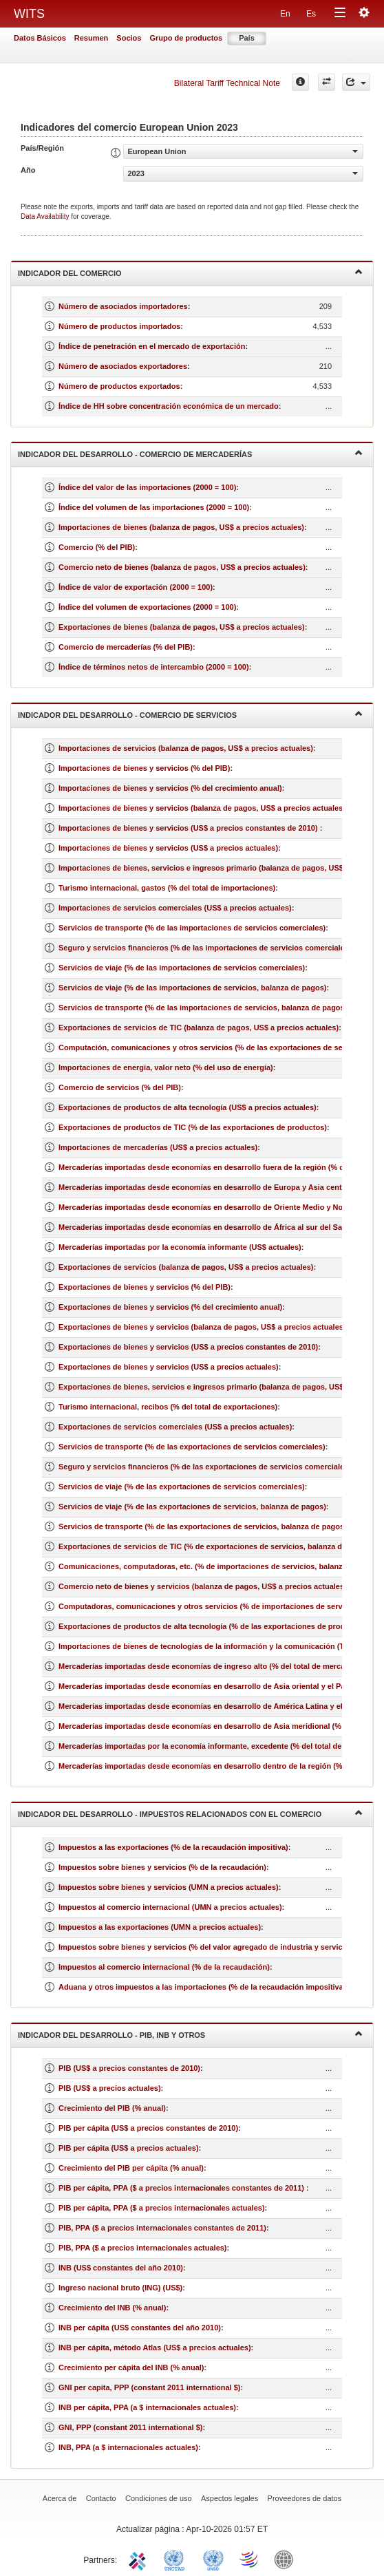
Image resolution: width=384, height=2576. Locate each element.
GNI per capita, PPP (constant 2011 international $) (149, 2387)
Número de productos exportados (119, 386)
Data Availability (46, 216)
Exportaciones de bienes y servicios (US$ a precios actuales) (168, 1367)
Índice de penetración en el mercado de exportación (151, 346)
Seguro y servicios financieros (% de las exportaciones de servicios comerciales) (204, 1466)
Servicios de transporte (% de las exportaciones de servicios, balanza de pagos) (202, 1526)
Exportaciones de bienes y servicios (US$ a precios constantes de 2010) (188, 1347)
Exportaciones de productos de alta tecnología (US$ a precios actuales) (187, 1107)
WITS (29, 14)
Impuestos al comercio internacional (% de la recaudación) (164, 1967)
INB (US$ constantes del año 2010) (120, 2268)
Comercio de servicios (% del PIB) (119, 1087)
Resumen (91, 38)
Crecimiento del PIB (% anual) (112, 2108)
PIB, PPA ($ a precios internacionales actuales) (142, 2248)
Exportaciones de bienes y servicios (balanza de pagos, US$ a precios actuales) (202, 1327)
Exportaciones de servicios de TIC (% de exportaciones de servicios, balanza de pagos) (215, 1546)
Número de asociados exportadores (122, 366)
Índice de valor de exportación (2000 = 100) (135, 587)
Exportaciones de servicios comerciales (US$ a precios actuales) (175, 1427)
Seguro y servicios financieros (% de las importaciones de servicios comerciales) (205, 948)
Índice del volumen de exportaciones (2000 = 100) (147, 607)
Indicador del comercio (190, 272)
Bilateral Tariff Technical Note (227, 83)
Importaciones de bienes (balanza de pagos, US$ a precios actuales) (181, 527)
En (285, 14)
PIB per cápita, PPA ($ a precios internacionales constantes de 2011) (182, 2188)
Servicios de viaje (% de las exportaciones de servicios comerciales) (181, 1486)
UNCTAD (177, 2559)
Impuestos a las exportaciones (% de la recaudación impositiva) (173, 1847)
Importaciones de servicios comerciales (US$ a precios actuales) (175, 908)
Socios (128, 38)
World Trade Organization (250, 2559)
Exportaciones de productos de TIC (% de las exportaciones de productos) (192, 1127)
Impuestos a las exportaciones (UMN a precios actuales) (159, 1927)
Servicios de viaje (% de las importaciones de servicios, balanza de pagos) (192, 987)
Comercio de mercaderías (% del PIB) (125, 647)
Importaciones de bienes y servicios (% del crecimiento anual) (170, 788)
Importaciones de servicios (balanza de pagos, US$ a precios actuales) (185, 748)
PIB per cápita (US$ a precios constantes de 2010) (148, 2128)
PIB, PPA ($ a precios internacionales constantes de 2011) (162, 2228)
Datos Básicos (40, 38)
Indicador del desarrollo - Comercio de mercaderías (190, 453)
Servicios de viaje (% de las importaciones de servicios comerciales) (181, 968)
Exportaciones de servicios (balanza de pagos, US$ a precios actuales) (185, 1267)
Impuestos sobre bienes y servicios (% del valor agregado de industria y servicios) (207, 1947)
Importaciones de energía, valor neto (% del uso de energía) (165, 1067)
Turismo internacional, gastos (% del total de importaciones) (166, 888)
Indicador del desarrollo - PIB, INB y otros (190, 2034)
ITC (139, 2559)
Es (311, 14)
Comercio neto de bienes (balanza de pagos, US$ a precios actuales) (182, 567)
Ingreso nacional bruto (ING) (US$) (120, 2288)
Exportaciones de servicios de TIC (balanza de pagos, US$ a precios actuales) (198, 1027)
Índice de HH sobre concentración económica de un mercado (168, 406)
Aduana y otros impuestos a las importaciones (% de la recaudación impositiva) (202, 1987)
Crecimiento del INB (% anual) (112, 2307)
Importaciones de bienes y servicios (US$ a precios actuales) (168, 848)
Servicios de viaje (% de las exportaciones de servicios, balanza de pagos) (192, 1506)
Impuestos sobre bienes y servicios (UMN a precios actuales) (168, 1887)
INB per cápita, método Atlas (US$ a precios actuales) (154, 2347)
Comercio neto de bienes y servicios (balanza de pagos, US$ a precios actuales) (202, 1586)
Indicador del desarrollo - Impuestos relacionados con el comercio (190, 1813)
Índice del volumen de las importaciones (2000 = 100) (153, 507)
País (247, 38)
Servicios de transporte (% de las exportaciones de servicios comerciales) (192, 1447)
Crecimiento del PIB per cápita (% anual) (131, 2168)
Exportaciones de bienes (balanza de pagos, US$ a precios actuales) (181, 627)
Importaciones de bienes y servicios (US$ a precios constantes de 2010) (189, 828)
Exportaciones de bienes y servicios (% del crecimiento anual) (170, 1307)
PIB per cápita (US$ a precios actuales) (128, 2148)
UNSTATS (213, 2559)
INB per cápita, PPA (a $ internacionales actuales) (147, 2407)
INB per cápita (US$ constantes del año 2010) (139, 2327)
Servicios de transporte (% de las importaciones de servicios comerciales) (192, 928)
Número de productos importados (119, 326)
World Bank (287, 2559)
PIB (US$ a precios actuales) (109, 2088)
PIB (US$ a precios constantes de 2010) (129, 2068)
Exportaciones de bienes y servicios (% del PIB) (144, 1287)
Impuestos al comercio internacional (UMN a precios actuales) (170, 1907)
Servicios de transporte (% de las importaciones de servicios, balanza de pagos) (202, 1007)
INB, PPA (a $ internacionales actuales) (128, 2447)
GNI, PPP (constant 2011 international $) (130, 2427)
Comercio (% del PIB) (96, 547)
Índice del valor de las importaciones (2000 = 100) (147, 487)
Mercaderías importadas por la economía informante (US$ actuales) (179, 1247)
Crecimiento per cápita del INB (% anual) (131, 2367)
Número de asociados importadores (123, 306)
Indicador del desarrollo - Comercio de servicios (190, 714)
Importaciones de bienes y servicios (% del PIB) (144, 768)
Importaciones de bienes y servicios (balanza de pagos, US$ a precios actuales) (201, 808)
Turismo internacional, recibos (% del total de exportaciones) (167, 1407)
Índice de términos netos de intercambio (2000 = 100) (153, 667)
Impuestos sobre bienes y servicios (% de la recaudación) (162, 1867)
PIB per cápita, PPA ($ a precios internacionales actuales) (161, 2208)
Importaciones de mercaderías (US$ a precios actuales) (157, 1147)
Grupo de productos (185, 38)
